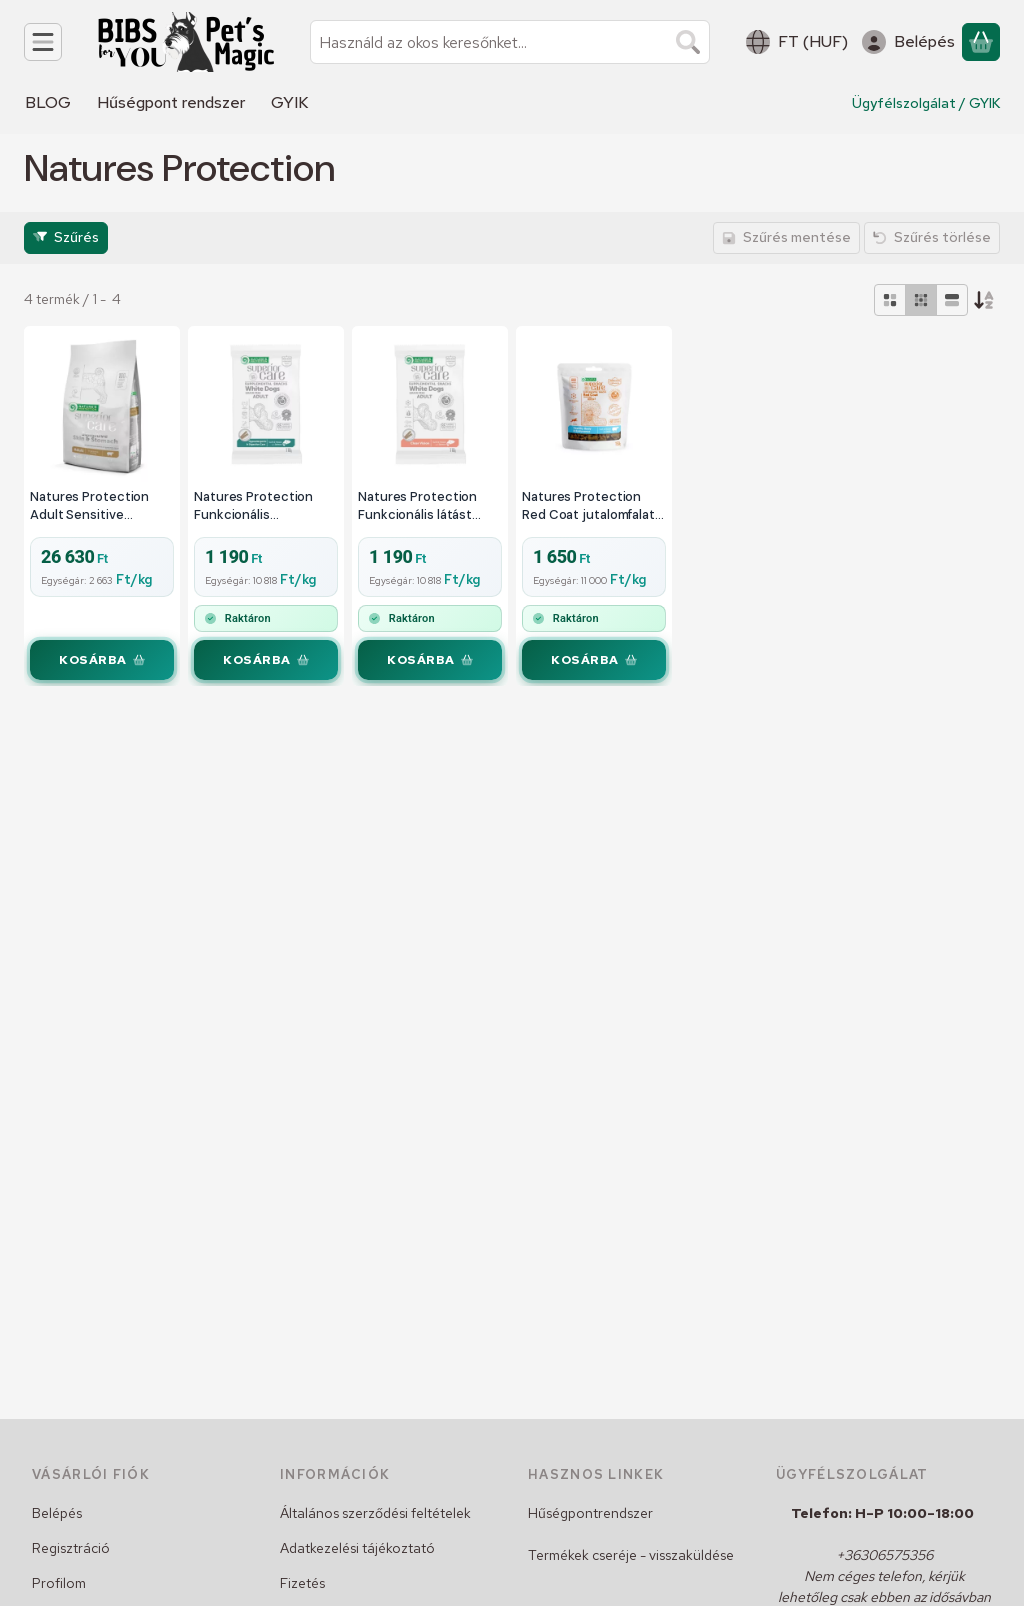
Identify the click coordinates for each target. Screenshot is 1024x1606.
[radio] (890, 300)
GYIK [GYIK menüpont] (289, 102)
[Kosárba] (102, 660)
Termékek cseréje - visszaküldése (631, 1555)
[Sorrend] (984, 300)
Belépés (57, 1513)
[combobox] (510, 42)
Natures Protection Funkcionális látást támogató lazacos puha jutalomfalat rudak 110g (429, 505)
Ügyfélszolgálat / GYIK (926, 103)
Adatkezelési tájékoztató (357, 1548)
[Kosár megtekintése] (981, 42)
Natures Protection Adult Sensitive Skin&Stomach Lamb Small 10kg (93, 505)
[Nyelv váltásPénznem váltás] (797, 42)
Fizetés (302, 1583)
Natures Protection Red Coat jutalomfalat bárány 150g (588, 505)
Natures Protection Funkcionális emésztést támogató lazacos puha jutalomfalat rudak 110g (263, 505)
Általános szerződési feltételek (375, 1513)
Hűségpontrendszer (590, 1513)
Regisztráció (71, 1548)
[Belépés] (908, 42)
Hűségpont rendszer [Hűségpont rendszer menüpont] (171, 102)
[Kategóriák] (43, 42)
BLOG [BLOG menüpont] (48, 102)
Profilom (59, 1583)
